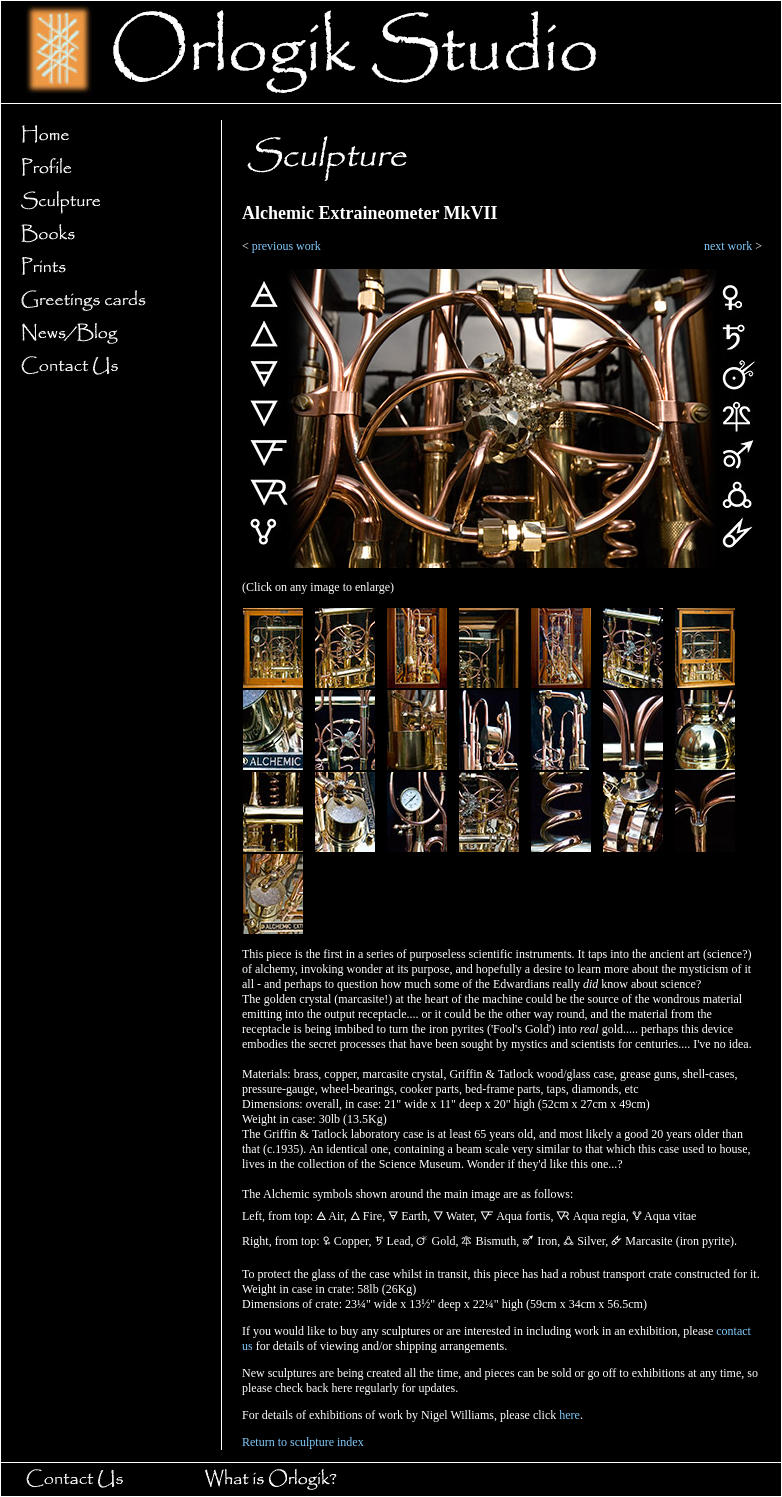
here (569, 1415)
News (105, 333)
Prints (105, 267)
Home (105, 135)
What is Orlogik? (289, 1479)
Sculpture (105, 201)
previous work (286, 246)
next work (728, 246)
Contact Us (105, 366)
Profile (105, 168)
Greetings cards (105, 300)
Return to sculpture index (303, 1442)
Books (105, 234)
